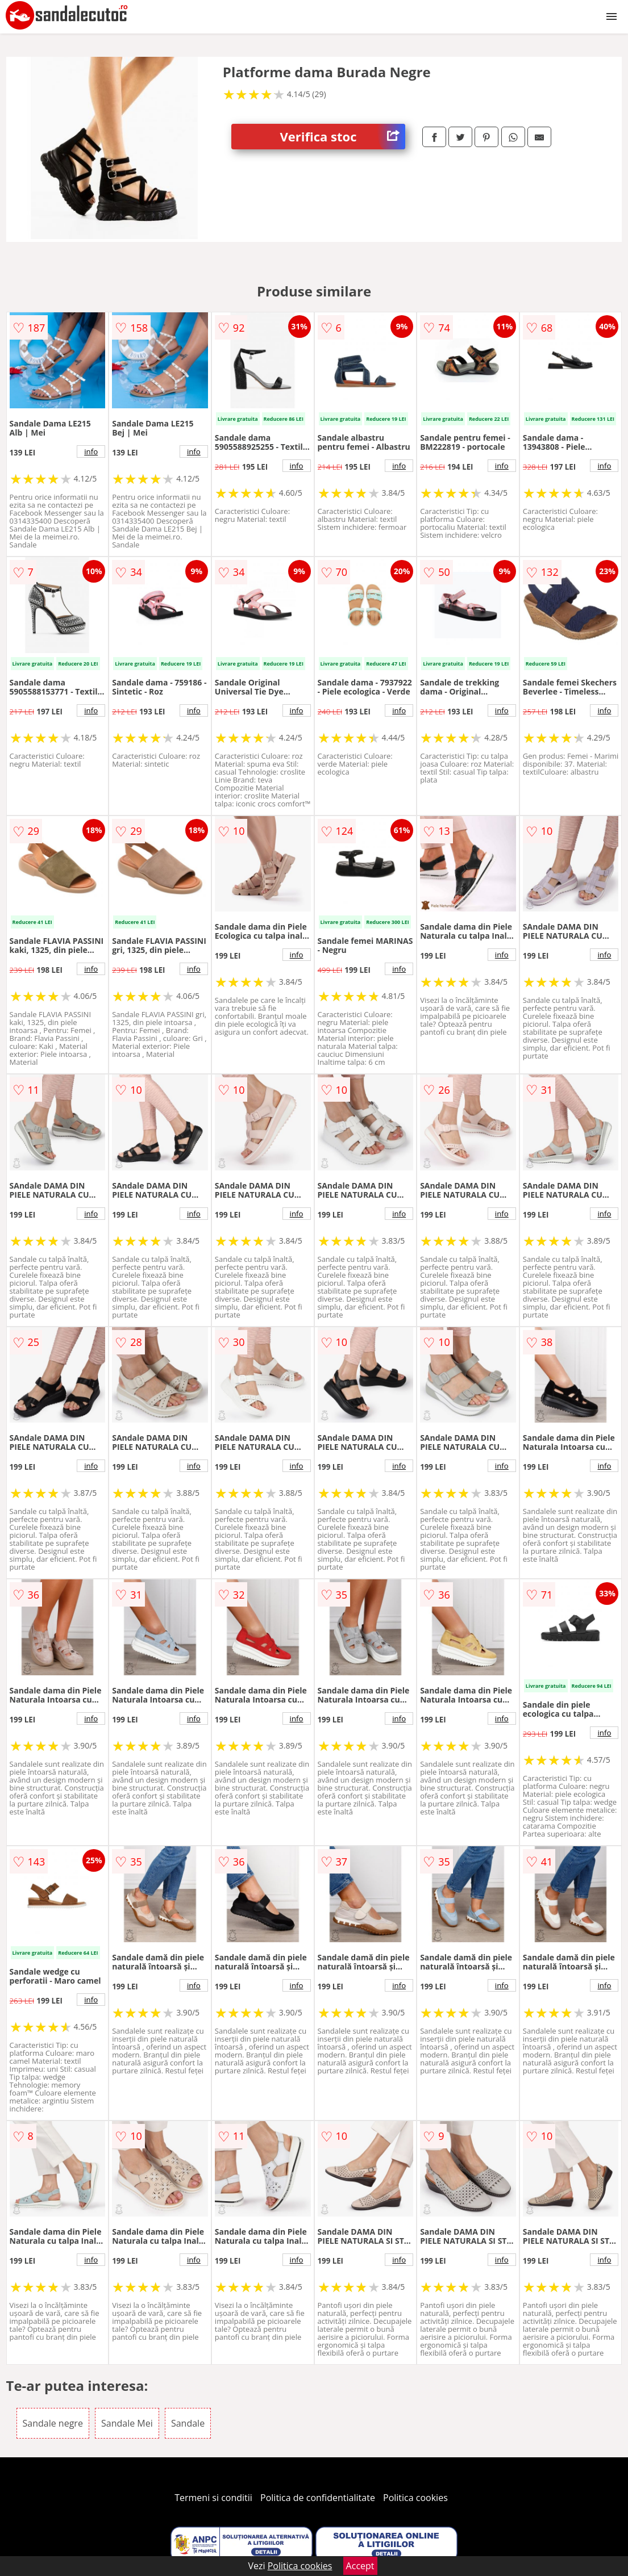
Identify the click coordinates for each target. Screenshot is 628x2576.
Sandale (188, 2423)
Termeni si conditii (213, 2497)
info (91, 451)
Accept (360, 2566)
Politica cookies (415, 2497)
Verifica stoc (343, 136)
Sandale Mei (127, 2423)
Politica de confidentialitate (317, 2497)
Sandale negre (53, 2423)
